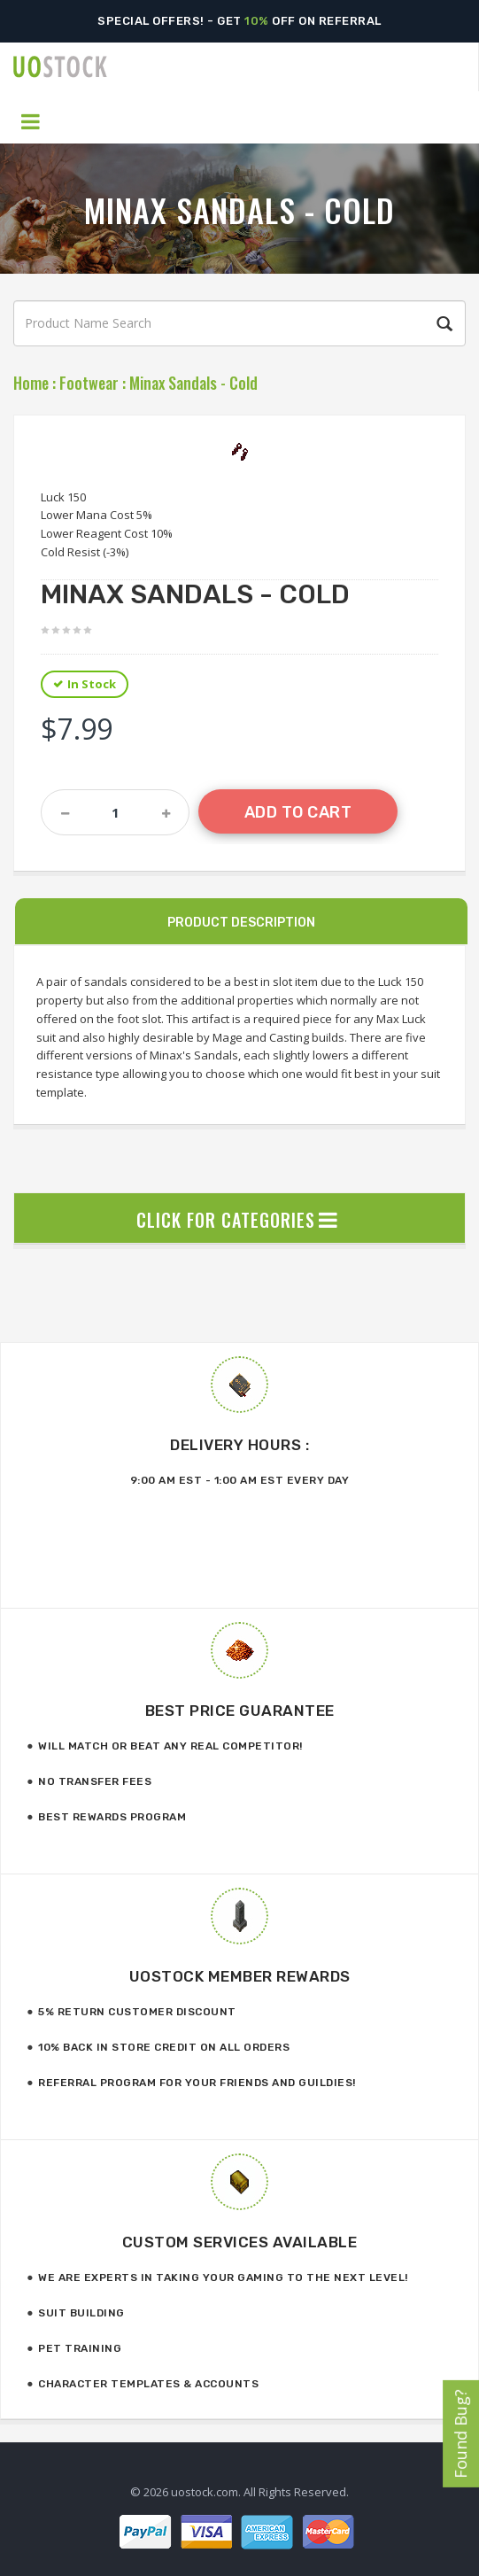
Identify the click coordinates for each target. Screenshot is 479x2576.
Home (31, 382)
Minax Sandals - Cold (193, 382)
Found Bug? (460, 2434)
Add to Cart (298, 812)
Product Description (241, 922)
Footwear (89, 382)
